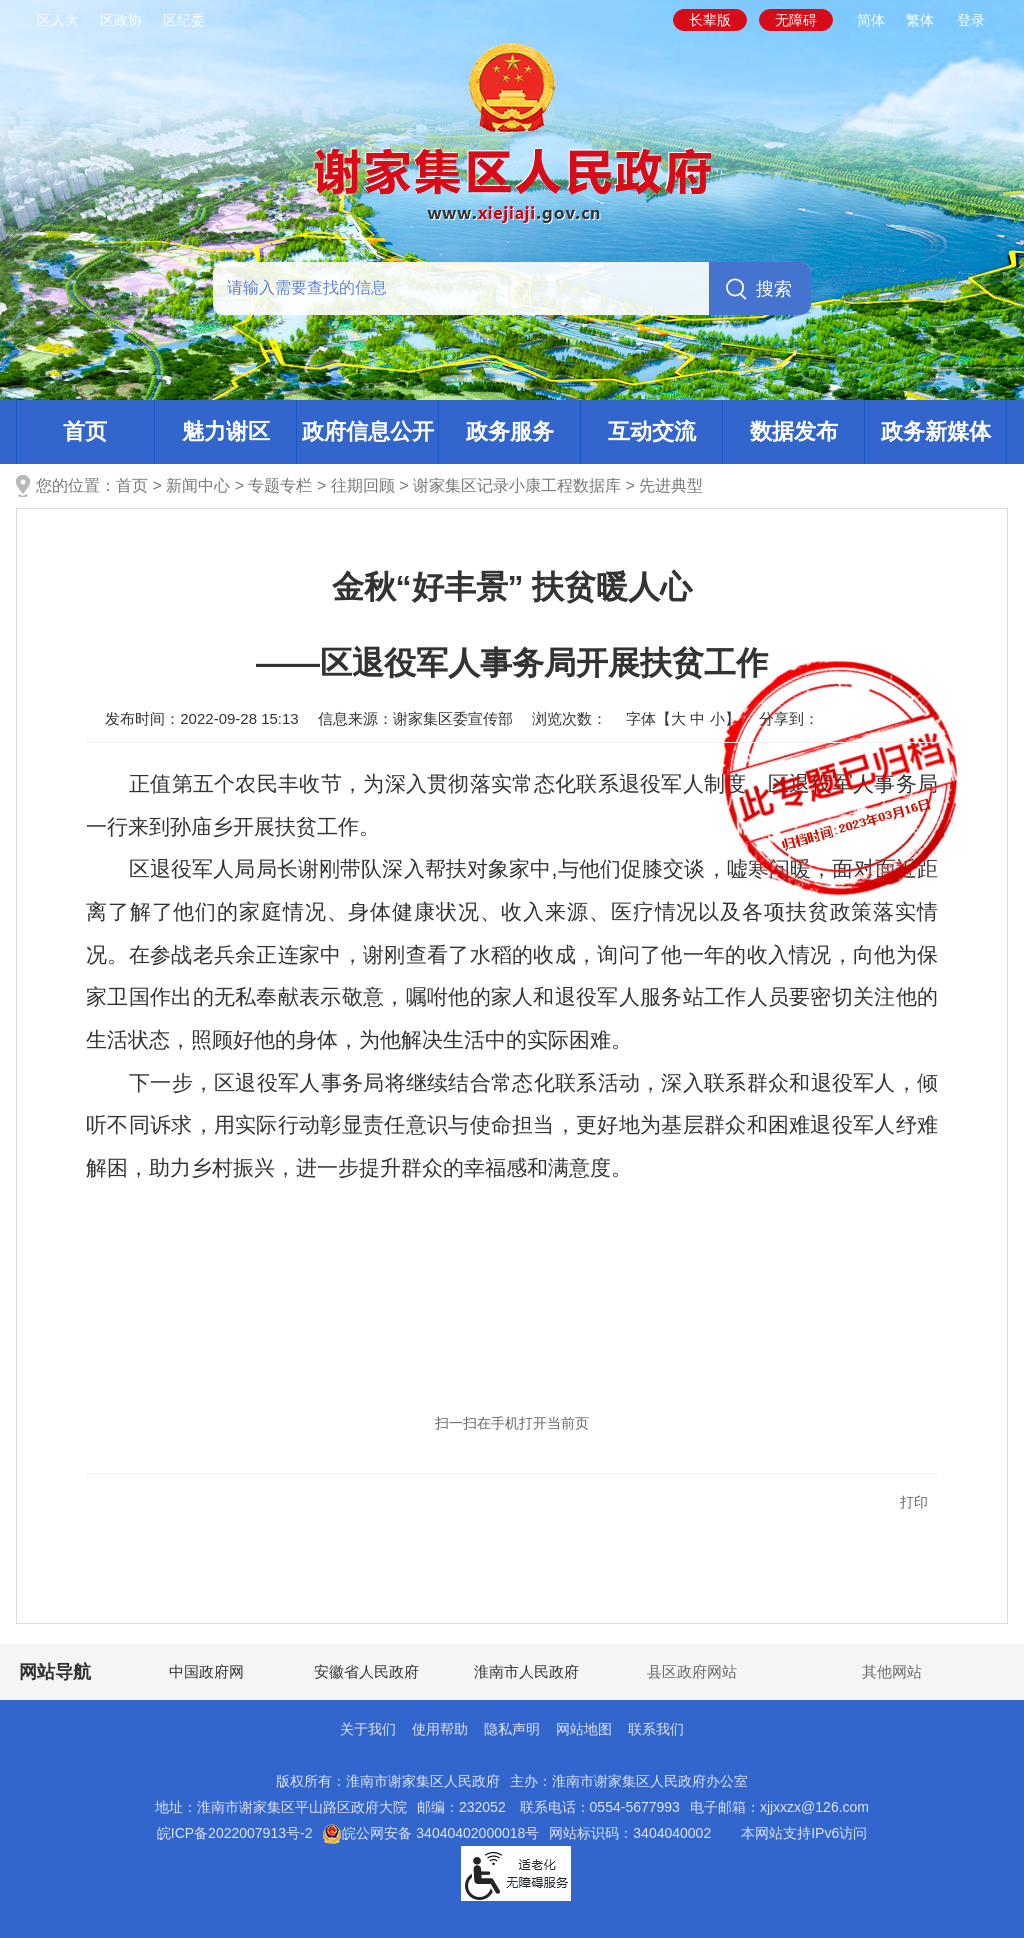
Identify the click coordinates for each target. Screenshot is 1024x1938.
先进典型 (671, 485)
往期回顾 (363, 485)
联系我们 (656, 1729)
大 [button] (678, 718)
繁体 (920, 20)
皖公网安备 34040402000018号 (430, 1833)
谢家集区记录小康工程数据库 (517, 485)
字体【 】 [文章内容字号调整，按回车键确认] (682, 718)
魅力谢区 (226, 431)
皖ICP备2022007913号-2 (235, 1833)
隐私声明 (512, 1729)
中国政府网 (206, 1671)
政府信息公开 (368, 431)
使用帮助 (440, 1729)
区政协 (121, 20)
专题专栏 (280, 485)
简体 (871, 20)
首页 (85, 431)
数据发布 (794, 431)
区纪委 (184, 20)
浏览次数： (569, 718)
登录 (971, 20)
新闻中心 (198, 485)
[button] (710, 20)
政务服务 (510, 431)
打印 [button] (914, 1502)
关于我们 (368, 1729)
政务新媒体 (936, 431)
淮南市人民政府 (526, 1671)
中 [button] (697, 718)
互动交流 (652, 431)
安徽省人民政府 (366, 1671)
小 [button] (717, 718)
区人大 (58, 20)
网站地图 (584, 1729)
